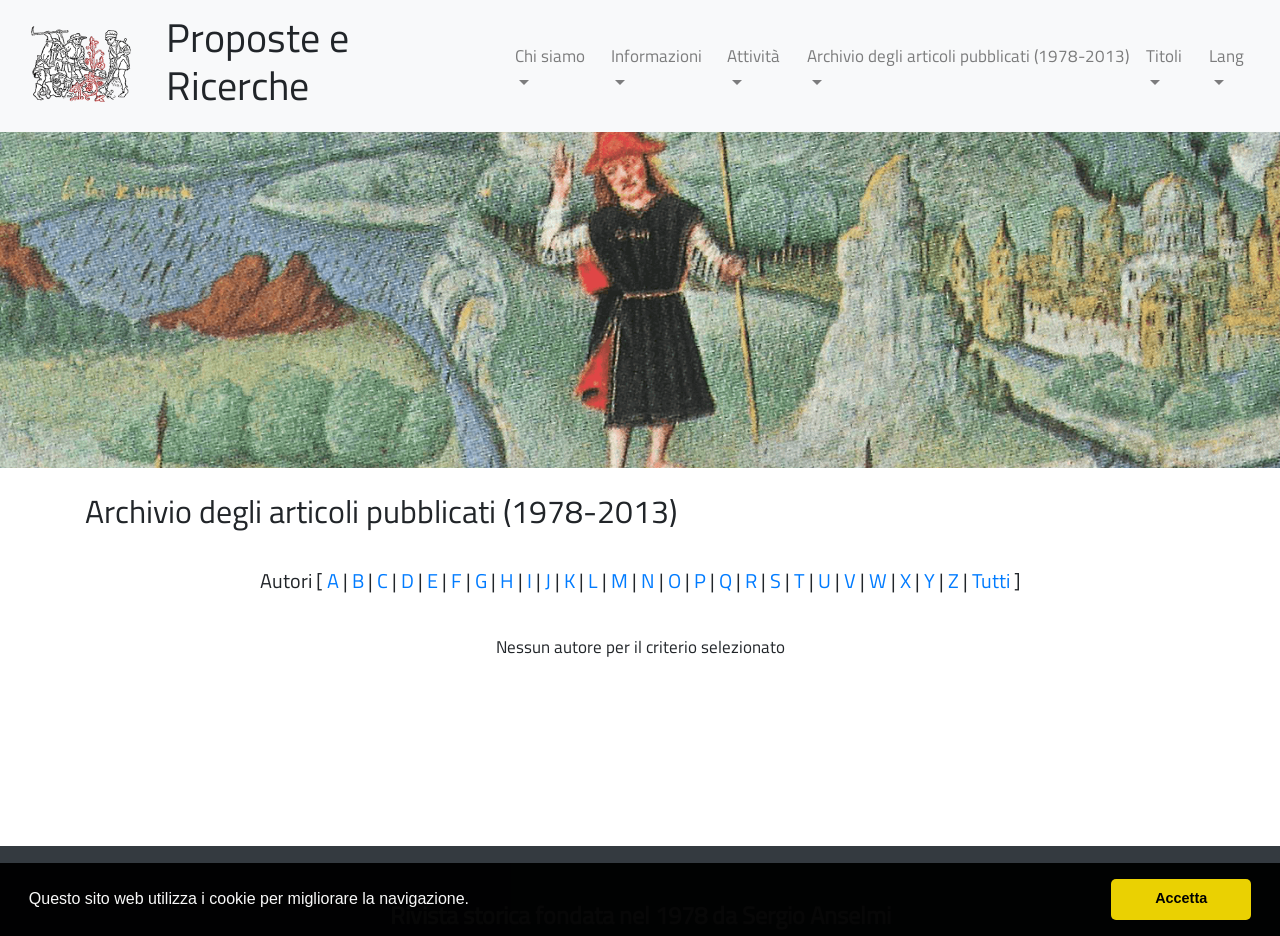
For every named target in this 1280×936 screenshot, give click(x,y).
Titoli (1164, 56)
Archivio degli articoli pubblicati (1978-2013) (968, 56)
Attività (753, 56)
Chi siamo (550, 56)
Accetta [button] (1181, 898)
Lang (1226, 56)
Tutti (991, 580)
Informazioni (656, 56)
